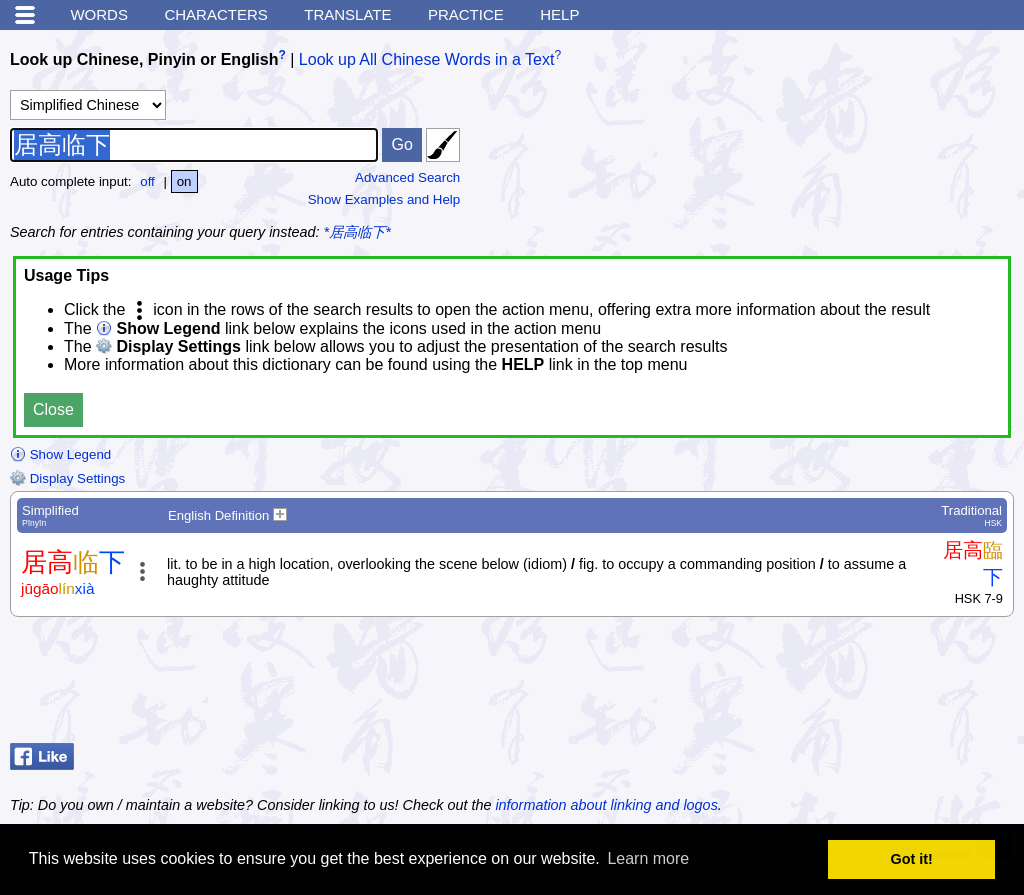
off (147, 181)
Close (53, 409)
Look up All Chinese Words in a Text (427, 59)
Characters (215, 14)
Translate (347, 14)
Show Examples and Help (384, 199)
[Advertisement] (854, 685)
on (184, 181)
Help (559, 14)
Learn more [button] (648, 858)
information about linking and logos (606, 805)
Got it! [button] (912, 859)
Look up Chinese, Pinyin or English (144, 59)
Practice (466, 14)
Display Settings (67, 478)
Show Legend (60, 454)
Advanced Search (407, 177)
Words (99, 14)
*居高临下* (357, 232)
